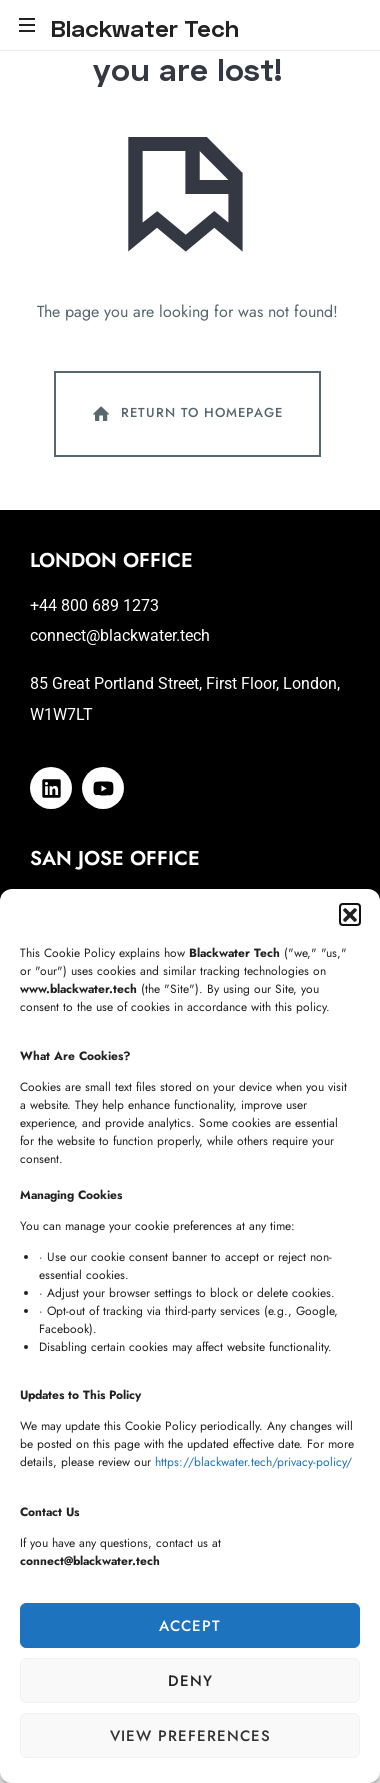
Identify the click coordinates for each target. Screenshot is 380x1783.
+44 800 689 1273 (94, 605)
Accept (190, 1626)
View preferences (190, 1736)
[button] (350, 914)
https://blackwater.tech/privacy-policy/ (253, 1462)
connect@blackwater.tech (120, 635)
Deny (190, 1681)
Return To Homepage (185, 414)
